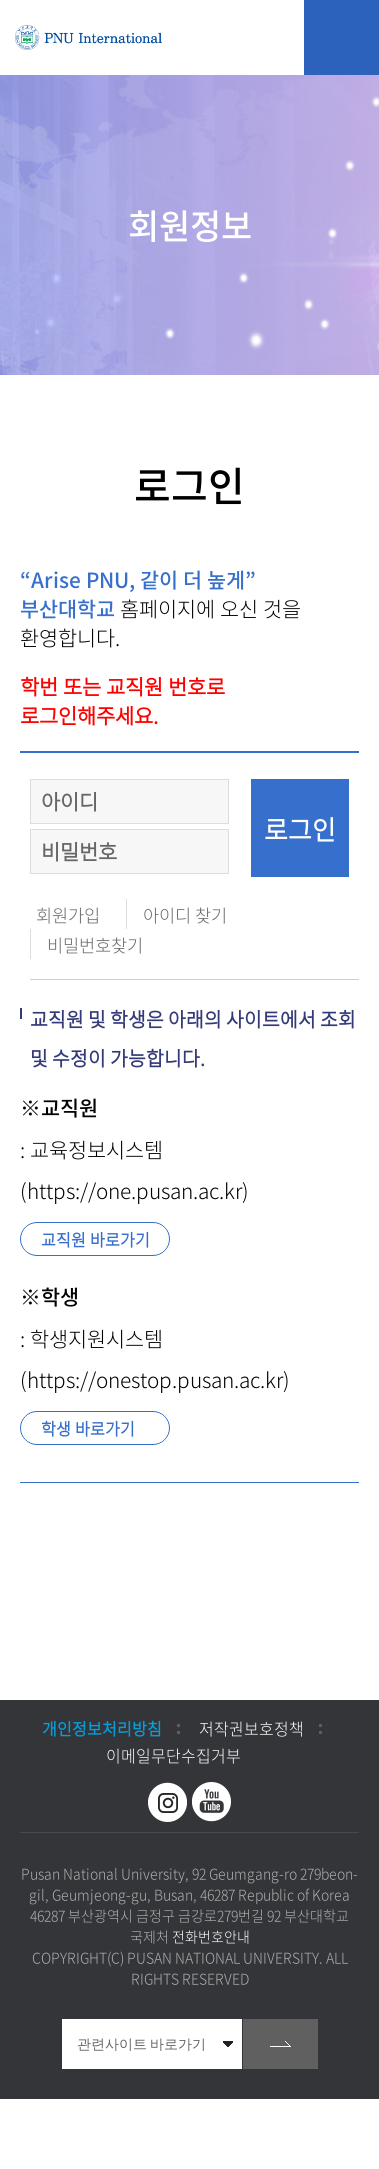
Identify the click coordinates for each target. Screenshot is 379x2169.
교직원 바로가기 (95, 1239)
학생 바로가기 (88, 1428)
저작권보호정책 (251, 1728)
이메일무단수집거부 (173, 1755)
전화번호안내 (211, 1936)
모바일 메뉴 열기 (341, 37)
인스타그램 (168, 1802)
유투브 (212, 1802)
